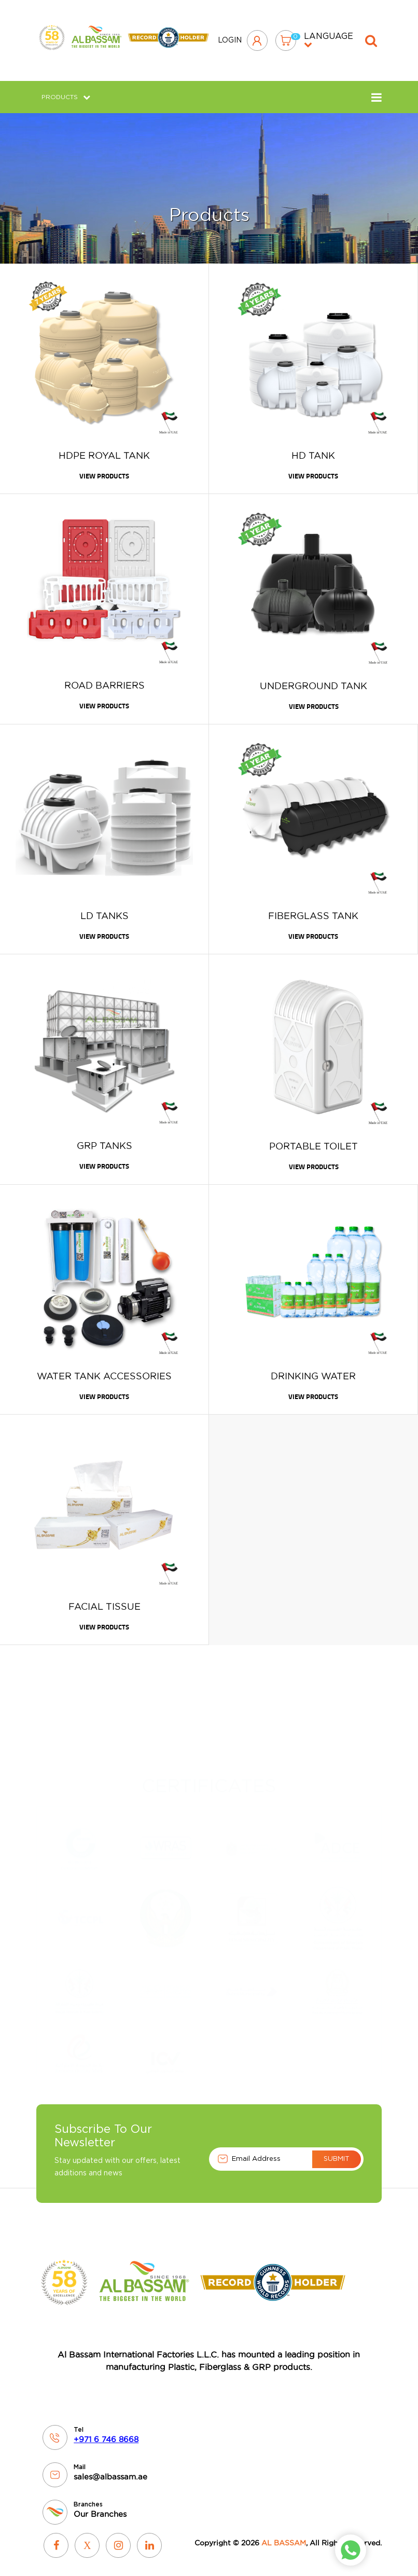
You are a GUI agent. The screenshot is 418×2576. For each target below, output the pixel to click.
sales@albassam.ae (110, 2468)
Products (65, 89)
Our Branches (100, 2506)
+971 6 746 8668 (106, 2431)
